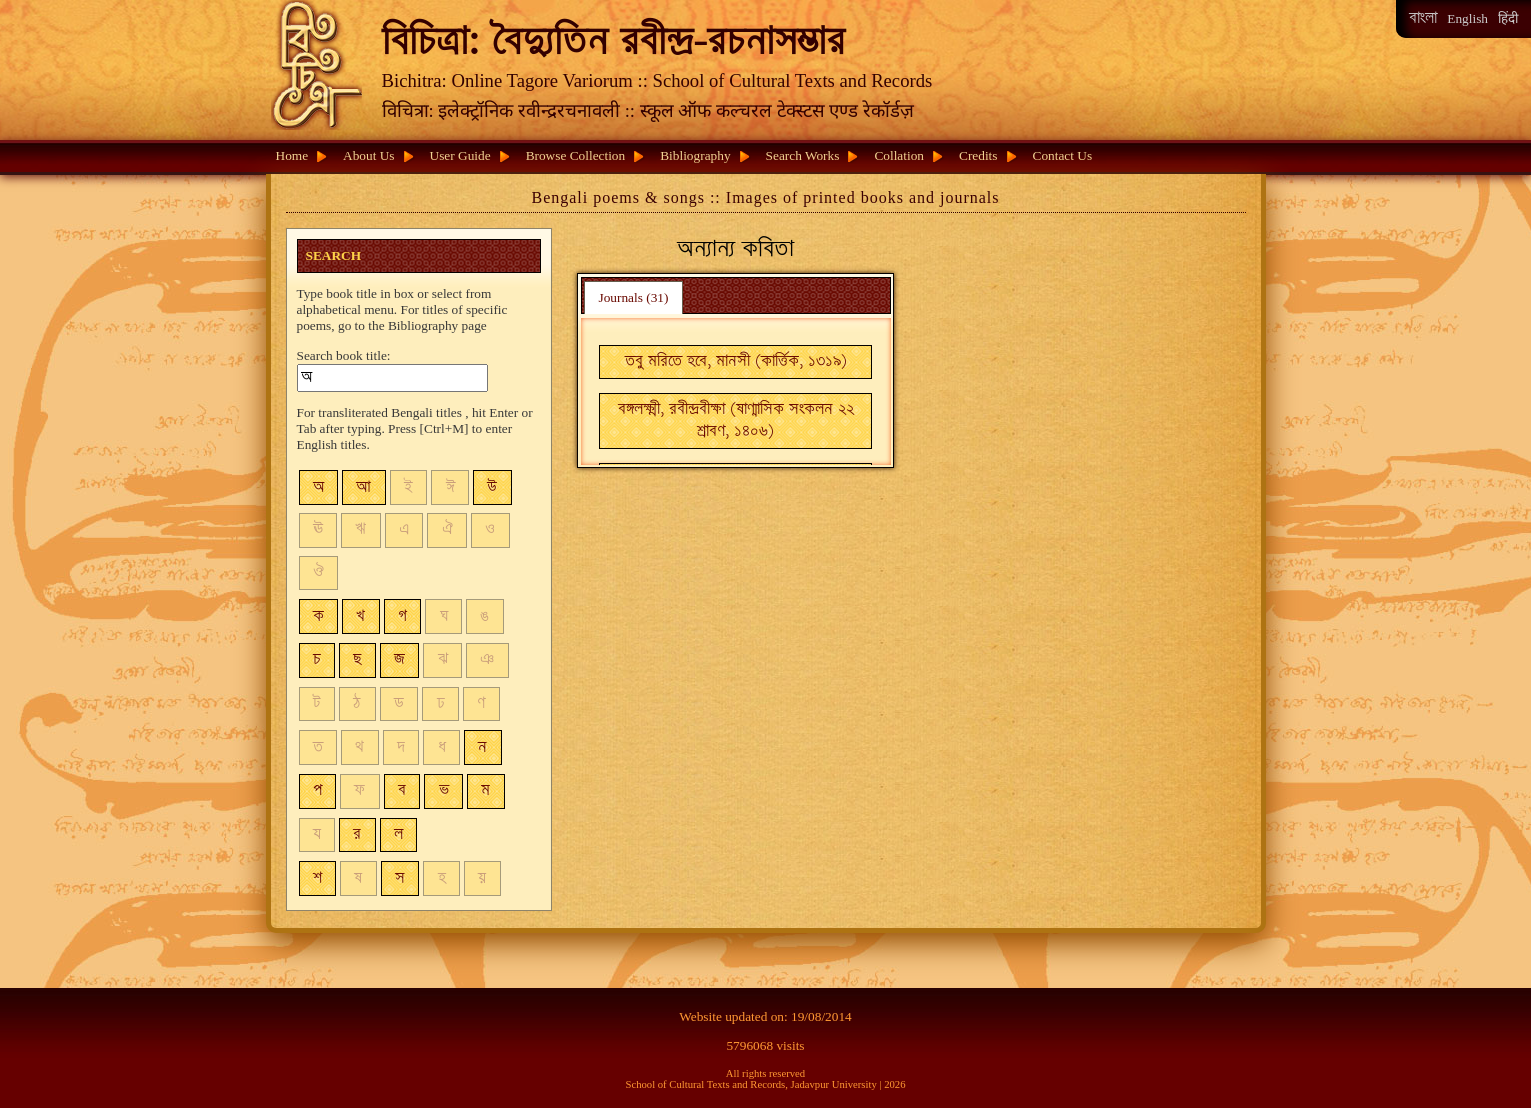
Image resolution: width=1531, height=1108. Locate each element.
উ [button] (492, 487)
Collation (899, 155)
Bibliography (695, 155)
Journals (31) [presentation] (633, 297)
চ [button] (317, 659)
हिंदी (1508, 18)
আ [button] (363, 487)
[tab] (633, 297)
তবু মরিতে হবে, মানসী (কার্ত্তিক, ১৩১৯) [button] (736, 361)
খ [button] (360, 616)
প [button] (317, 790)
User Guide (460, 155)
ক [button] (318, 616)
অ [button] (318, 487)
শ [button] (317, 878)
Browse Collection (576, 155)
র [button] (357, 834)
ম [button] (485, 790)
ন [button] (482, 747)
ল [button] (398, 834)
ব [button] (402, 790)
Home (292, 155)
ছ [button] (357, 659)
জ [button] (399, 659)
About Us (368, 155)
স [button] (400, 878)
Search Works (803, 155)
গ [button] (402, 616)
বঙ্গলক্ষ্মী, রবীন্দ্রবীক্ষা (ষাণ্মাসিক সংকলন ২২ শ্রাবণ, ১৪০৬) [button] (736, 420)
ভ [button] (444, 790)
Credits (978, 155)
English (1467, 18)
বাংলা (1423, 18)
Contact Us (1063, 155)
